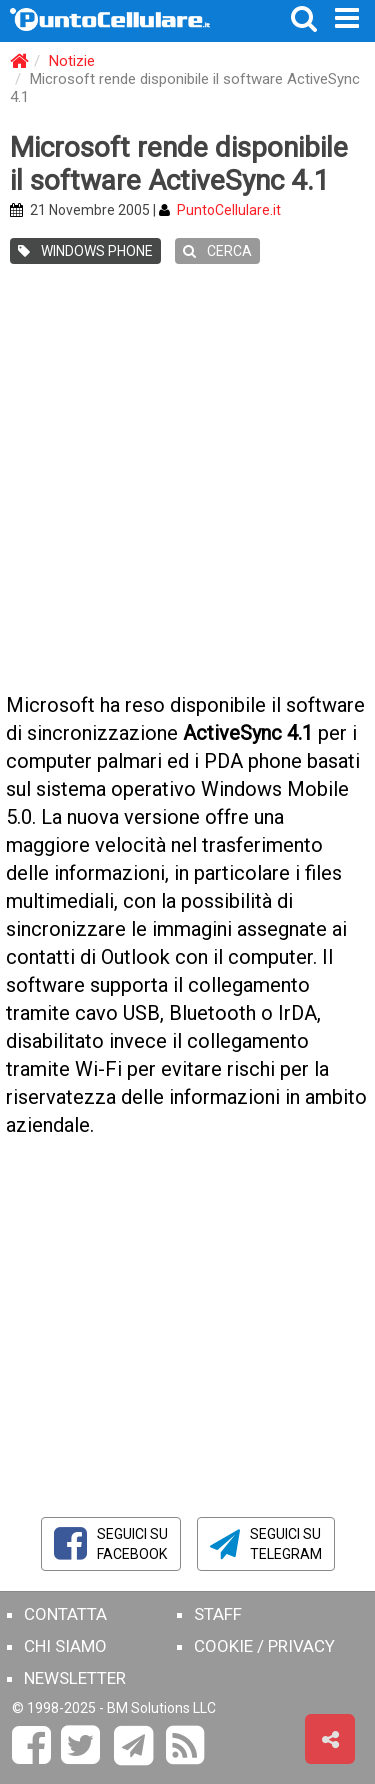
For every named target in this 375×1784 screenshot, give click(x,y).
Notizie (72, 61)
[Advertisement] (187, 481)
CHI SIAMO (65, 1646)
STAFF (218, 1614)
